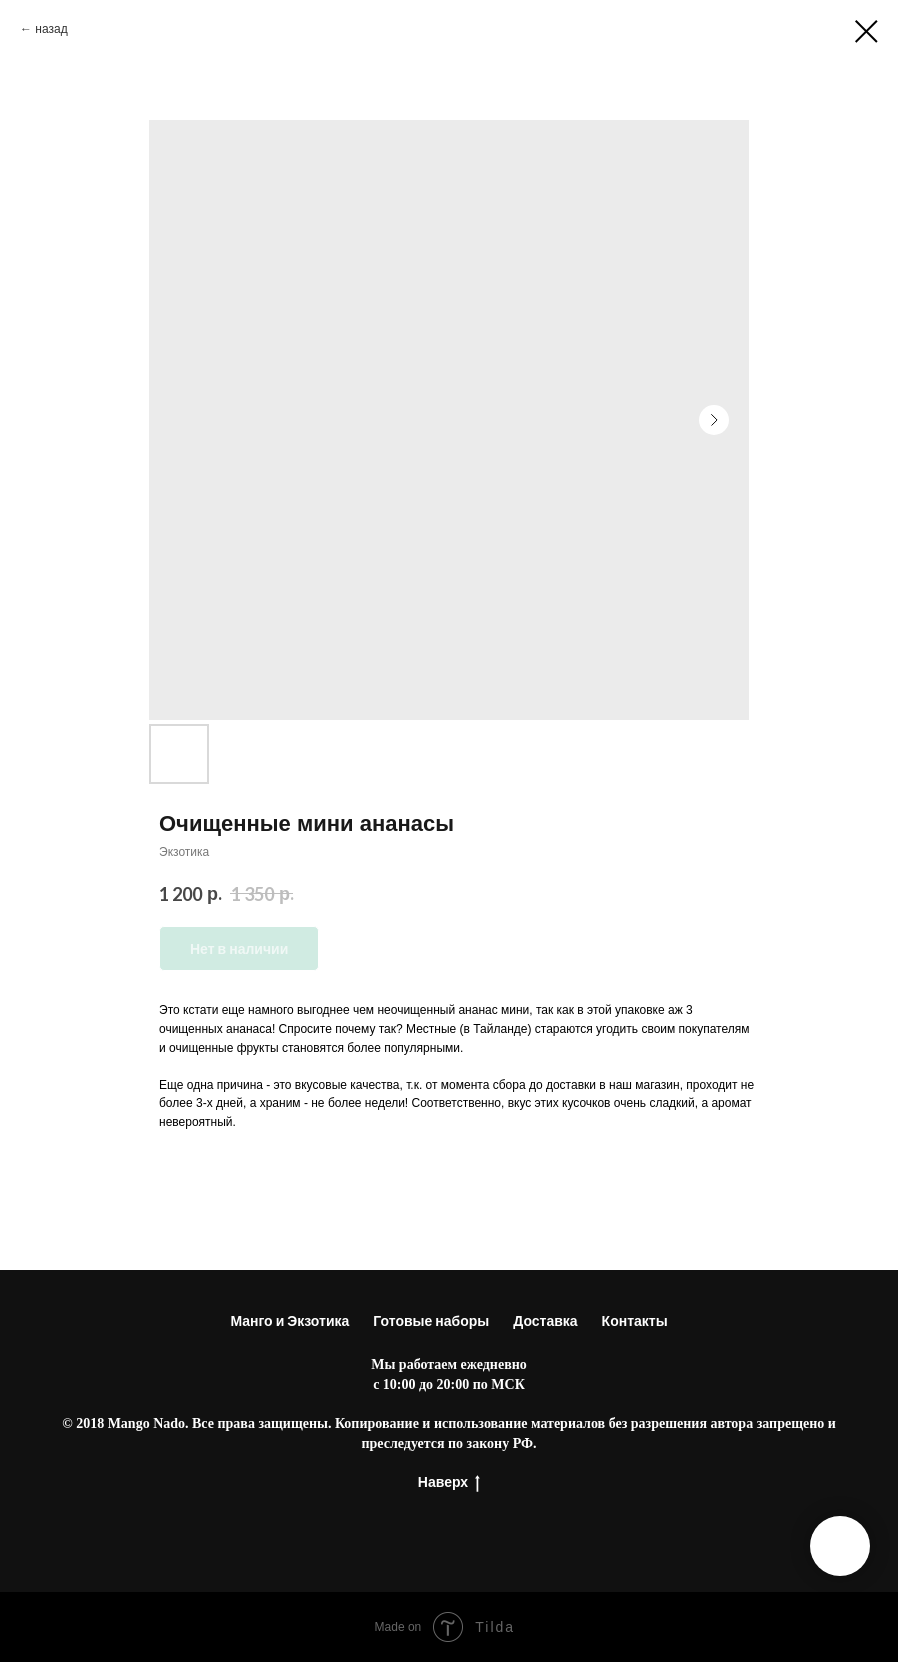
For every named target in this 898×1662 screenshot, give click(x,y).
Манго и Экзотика (289, 1320)
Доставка (545, 1320)
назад (51, 28)
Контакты (635, 1320)
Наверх (449, 1482)
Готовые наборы (431, 1320)
